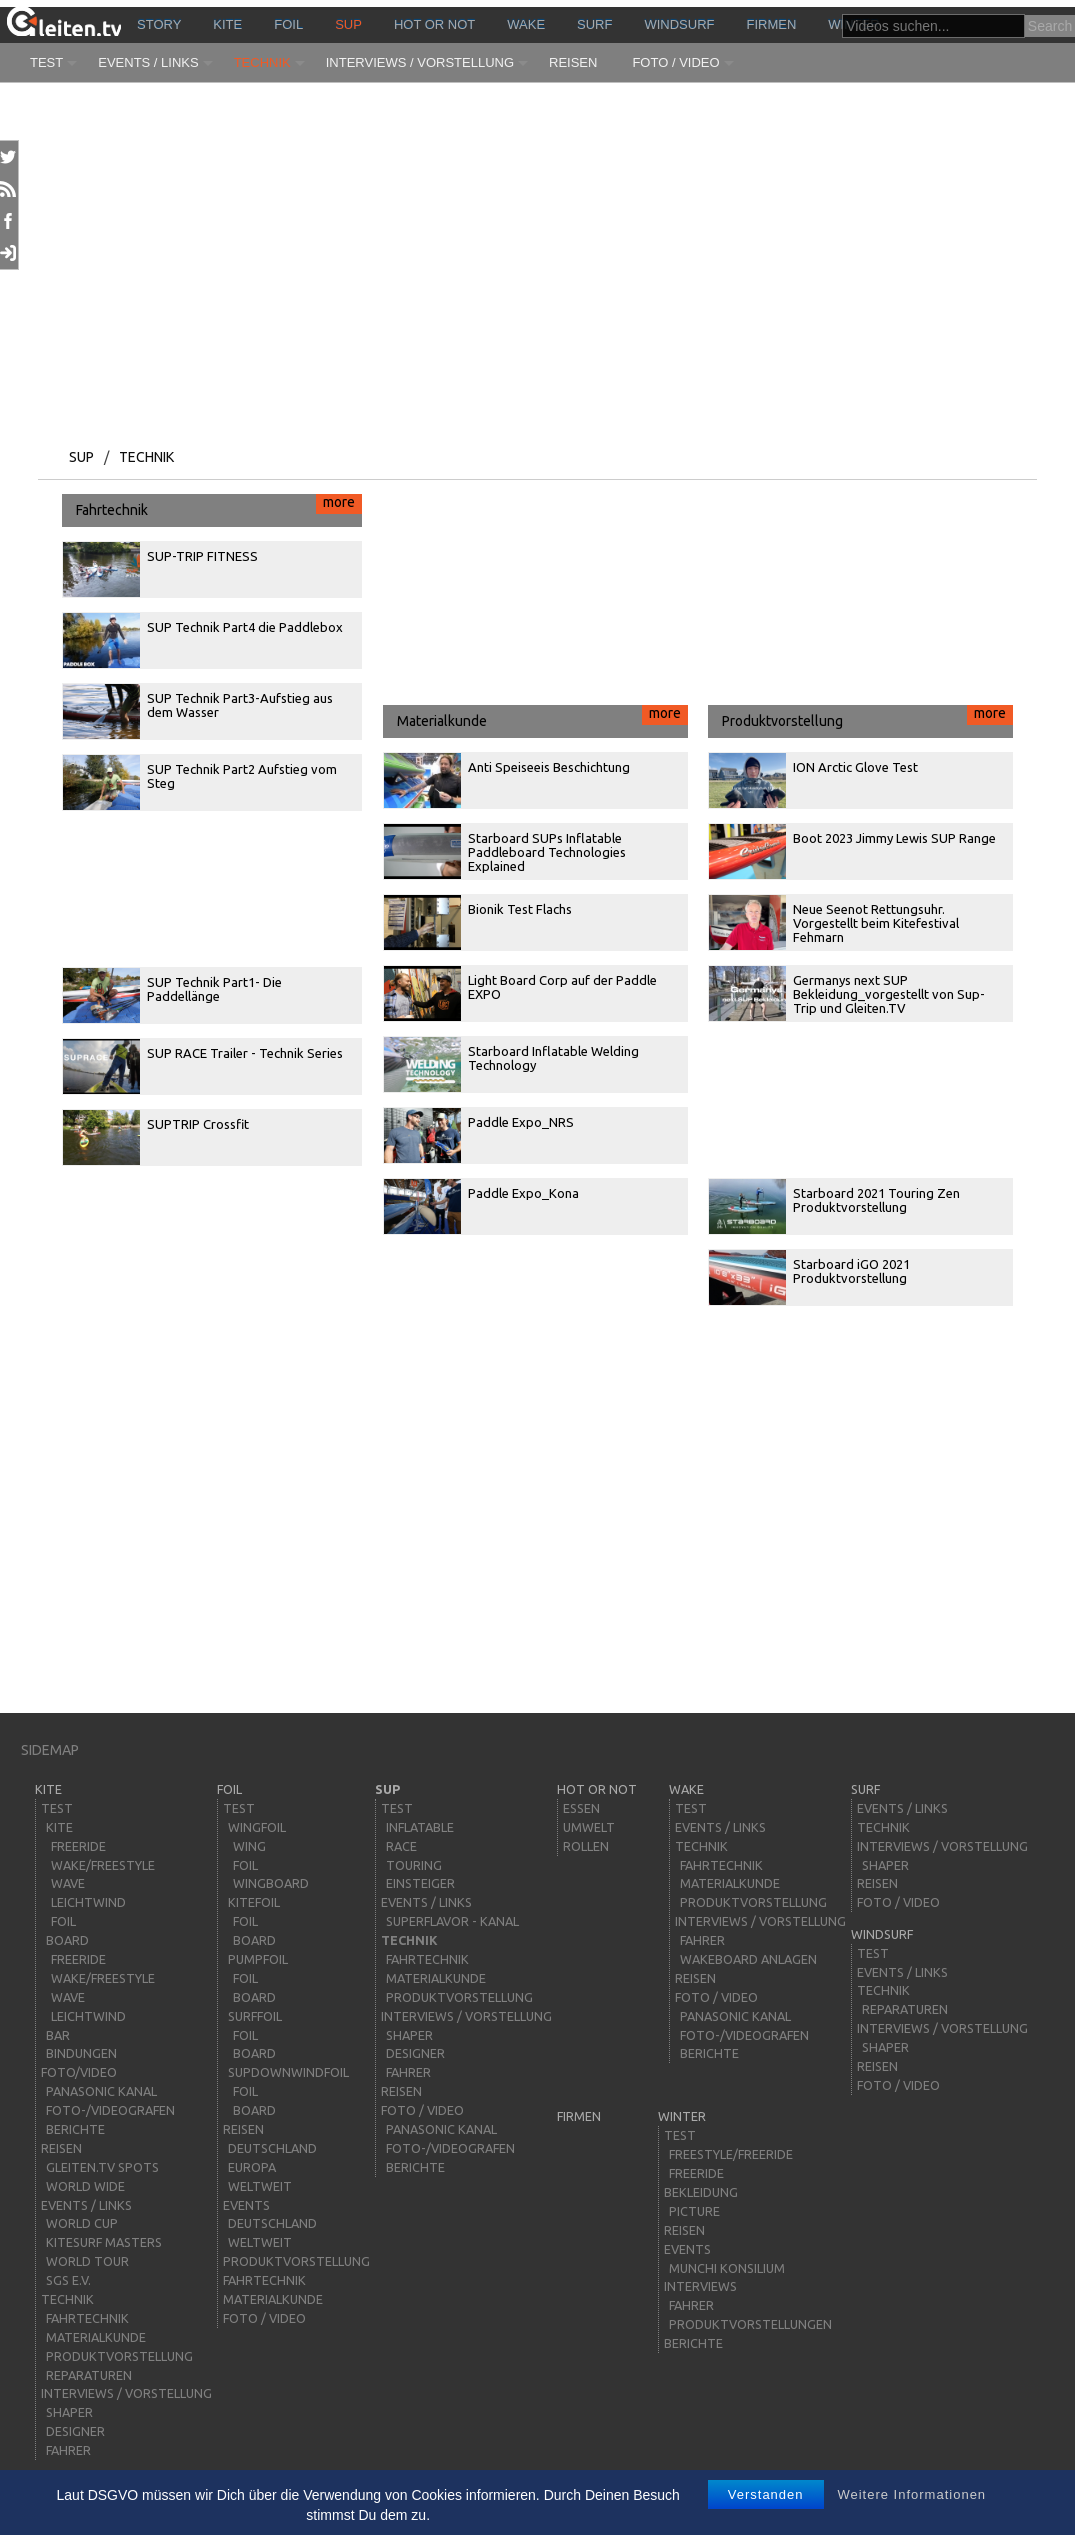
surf (594, 24)
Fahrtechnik (219, 506)
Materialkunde (542, 717)
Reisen (573, 62)
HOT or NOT (434, 24)
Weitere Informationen (911, 2494)
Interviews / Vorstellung (420, 62)
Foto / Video (675, 62)
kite (227, 24)
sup (348, 24)
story (159, 24)
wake (526, 24)
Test (46, 62)
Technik (262, 62)
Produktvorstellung (867, 717)
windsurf (679, 24)
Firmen (772, 24)
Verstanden (766, 2494)
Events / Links (148, 62)
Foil (288, 24)
